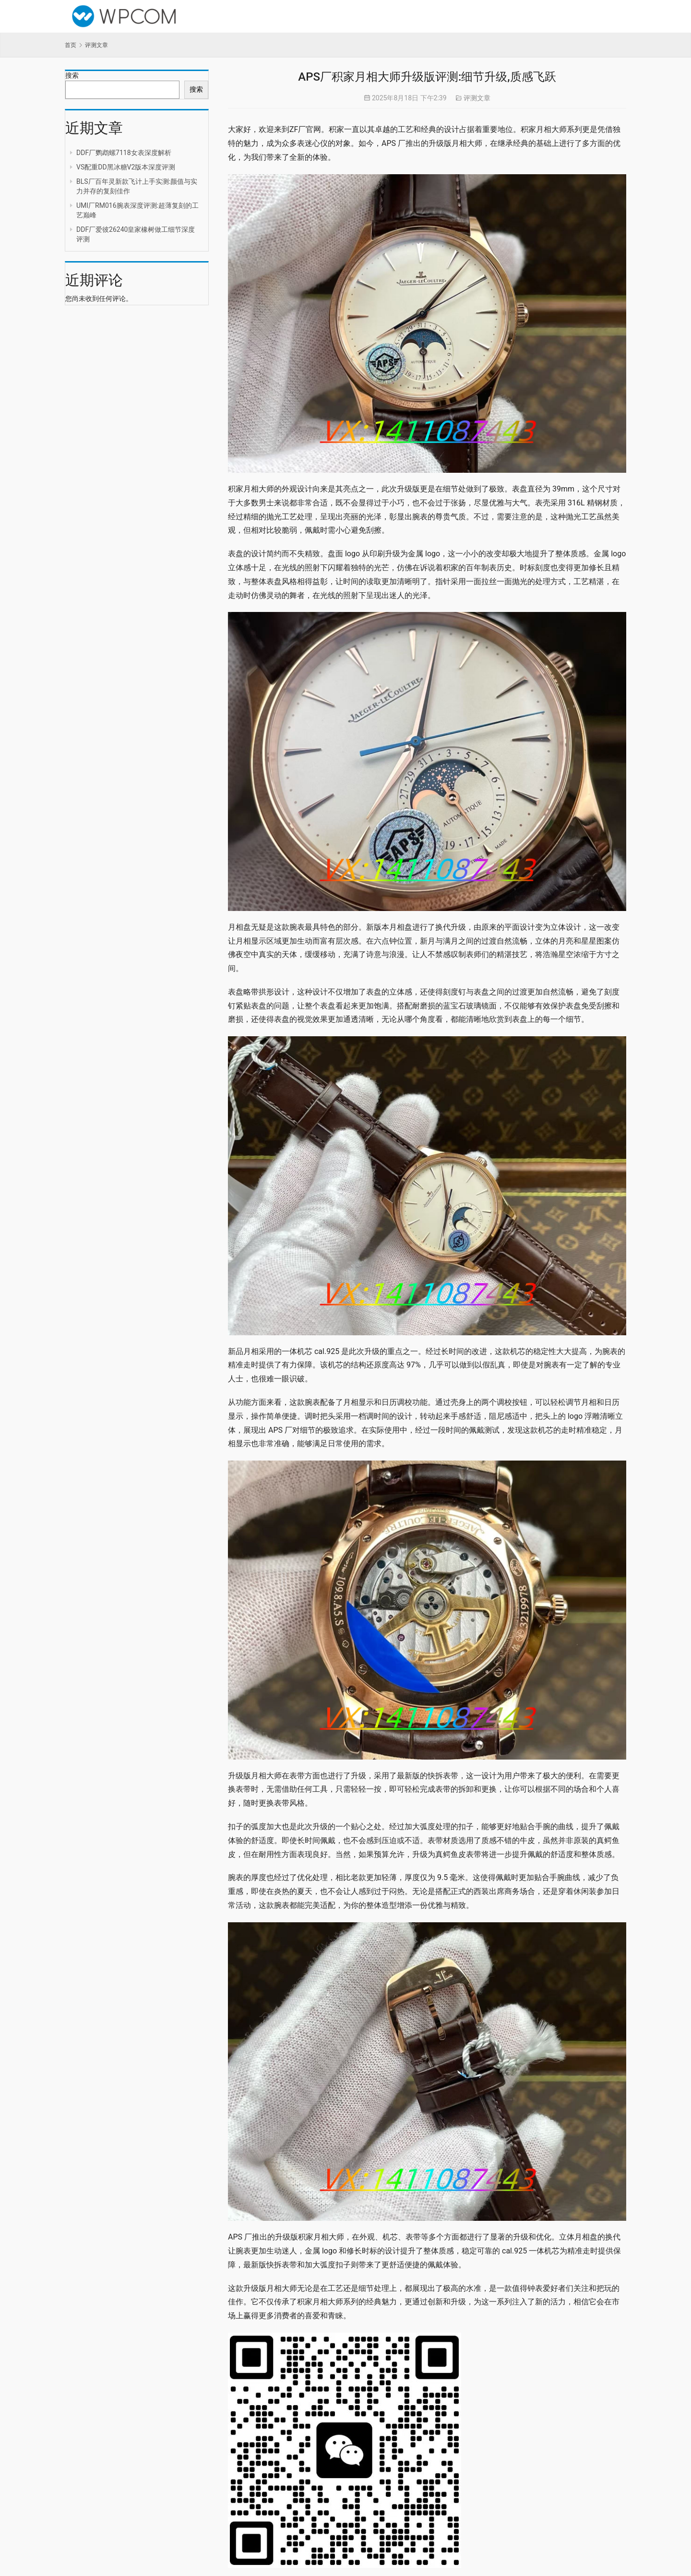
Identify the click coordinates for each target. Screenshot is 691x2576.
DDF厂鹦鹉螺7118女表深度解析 (123, 152)
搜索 (72, 75)
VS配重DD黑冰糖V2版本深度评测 (125, 167)
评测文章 (477, 98)
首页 (70, 45)
